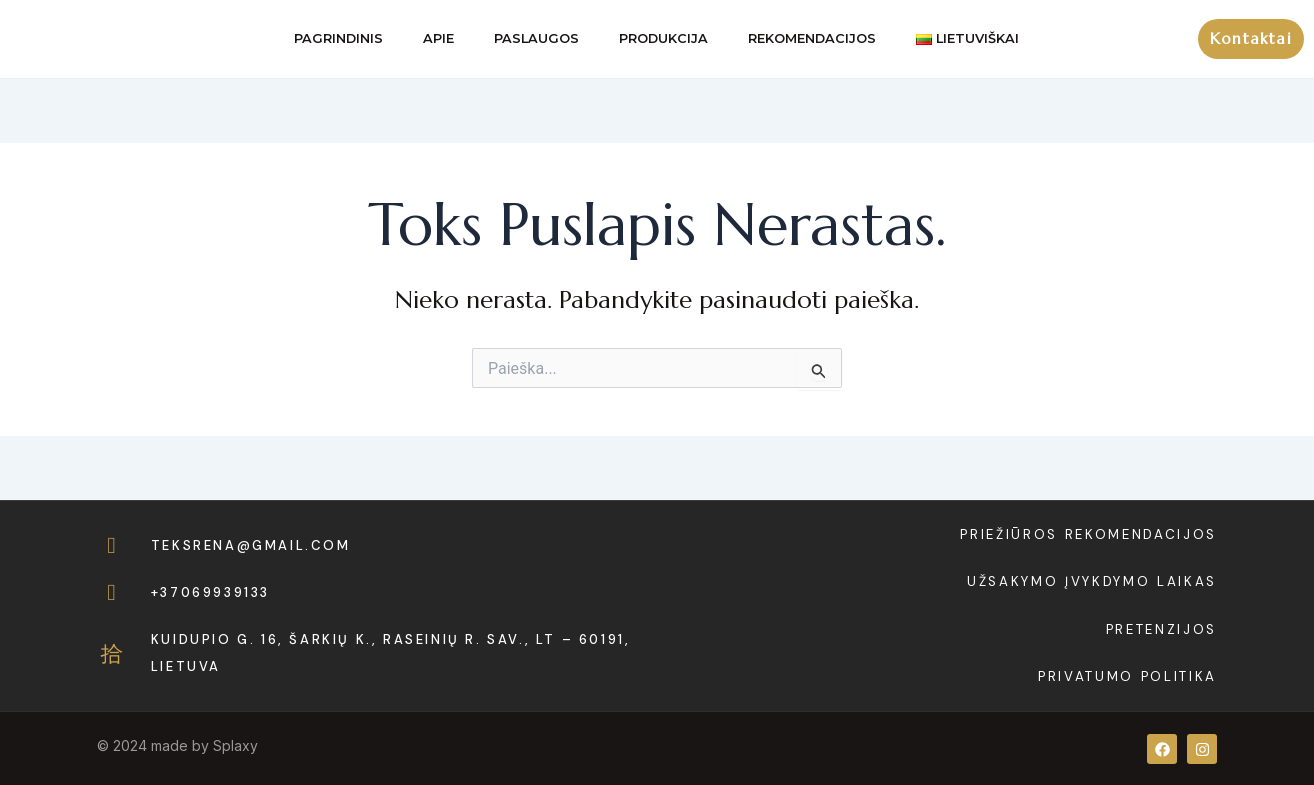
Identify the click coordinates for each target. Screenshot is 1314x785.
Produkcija (663, 38)
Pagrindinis (338, 38)
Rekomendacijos (812, 38)
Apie (438, 38)
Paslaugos (536, 38)
